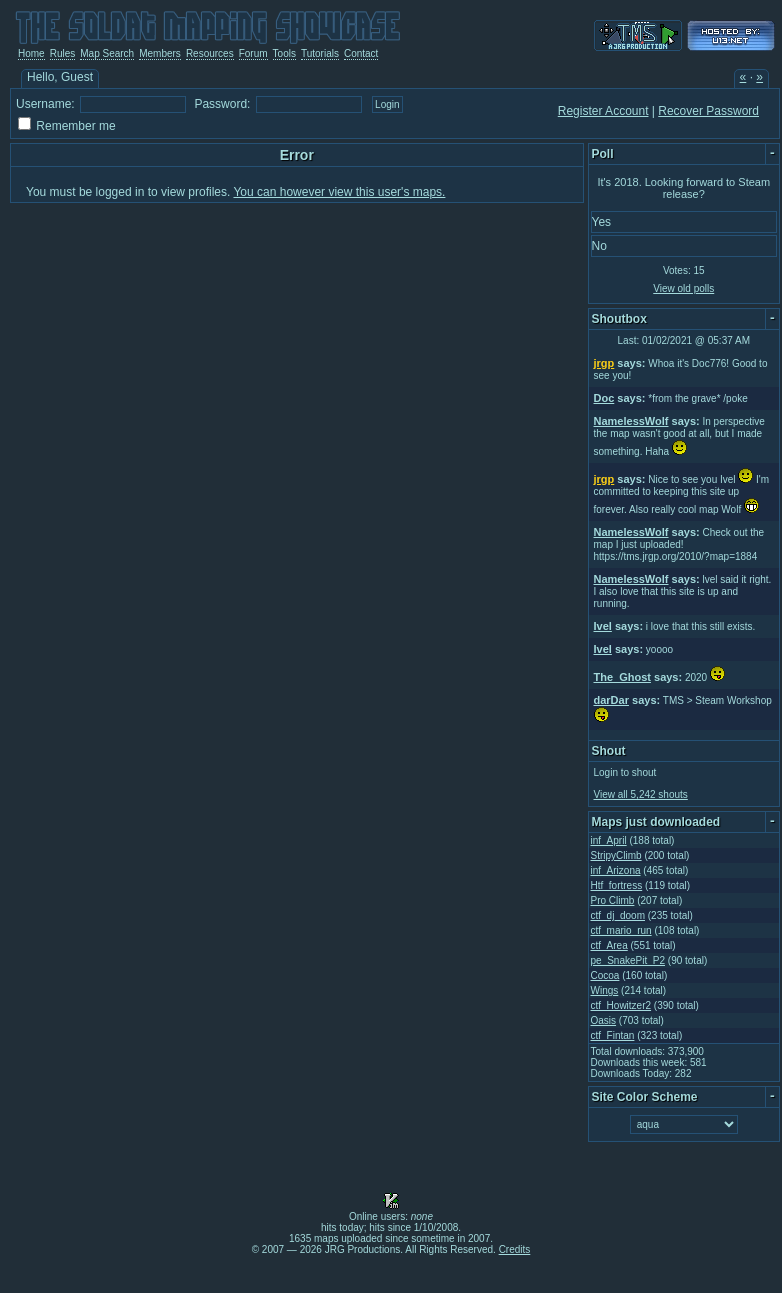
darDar (611, 700)
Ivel (603, 626)
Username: (45, 104)
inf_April (609, 840)
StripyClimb (616, 855)
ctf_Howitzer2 (621, 1005)
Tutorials (320, 53)
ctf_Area (609, 945)
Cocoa (605, 975)
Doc (604, 398)
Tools (284, 53)
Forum (253, 53)
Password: (222, 104)
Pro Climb (613, 900)
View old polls (683, 288)
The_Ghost (622, 677)
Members (160, 53)
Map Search (107, 53)
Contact (361, 53)
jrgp (604, 363)
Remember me (75, 126)
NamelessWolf (631, 421)
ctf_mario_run (621, 930)
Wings (605, 990)
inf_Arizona (616, 870)
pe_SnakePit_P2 (628, 960)
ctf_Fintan (613, 1035)
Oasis (604, 1020)
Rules (63, 53)
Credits (515, 1249)
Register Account (603, 111)
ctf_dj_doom (618, 915)
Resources (210, 53)
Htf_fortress (617, 885)
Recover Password (708, 111)
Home (31, 53)
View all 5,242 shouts (641, 794)
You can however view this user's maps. (339, 192)
